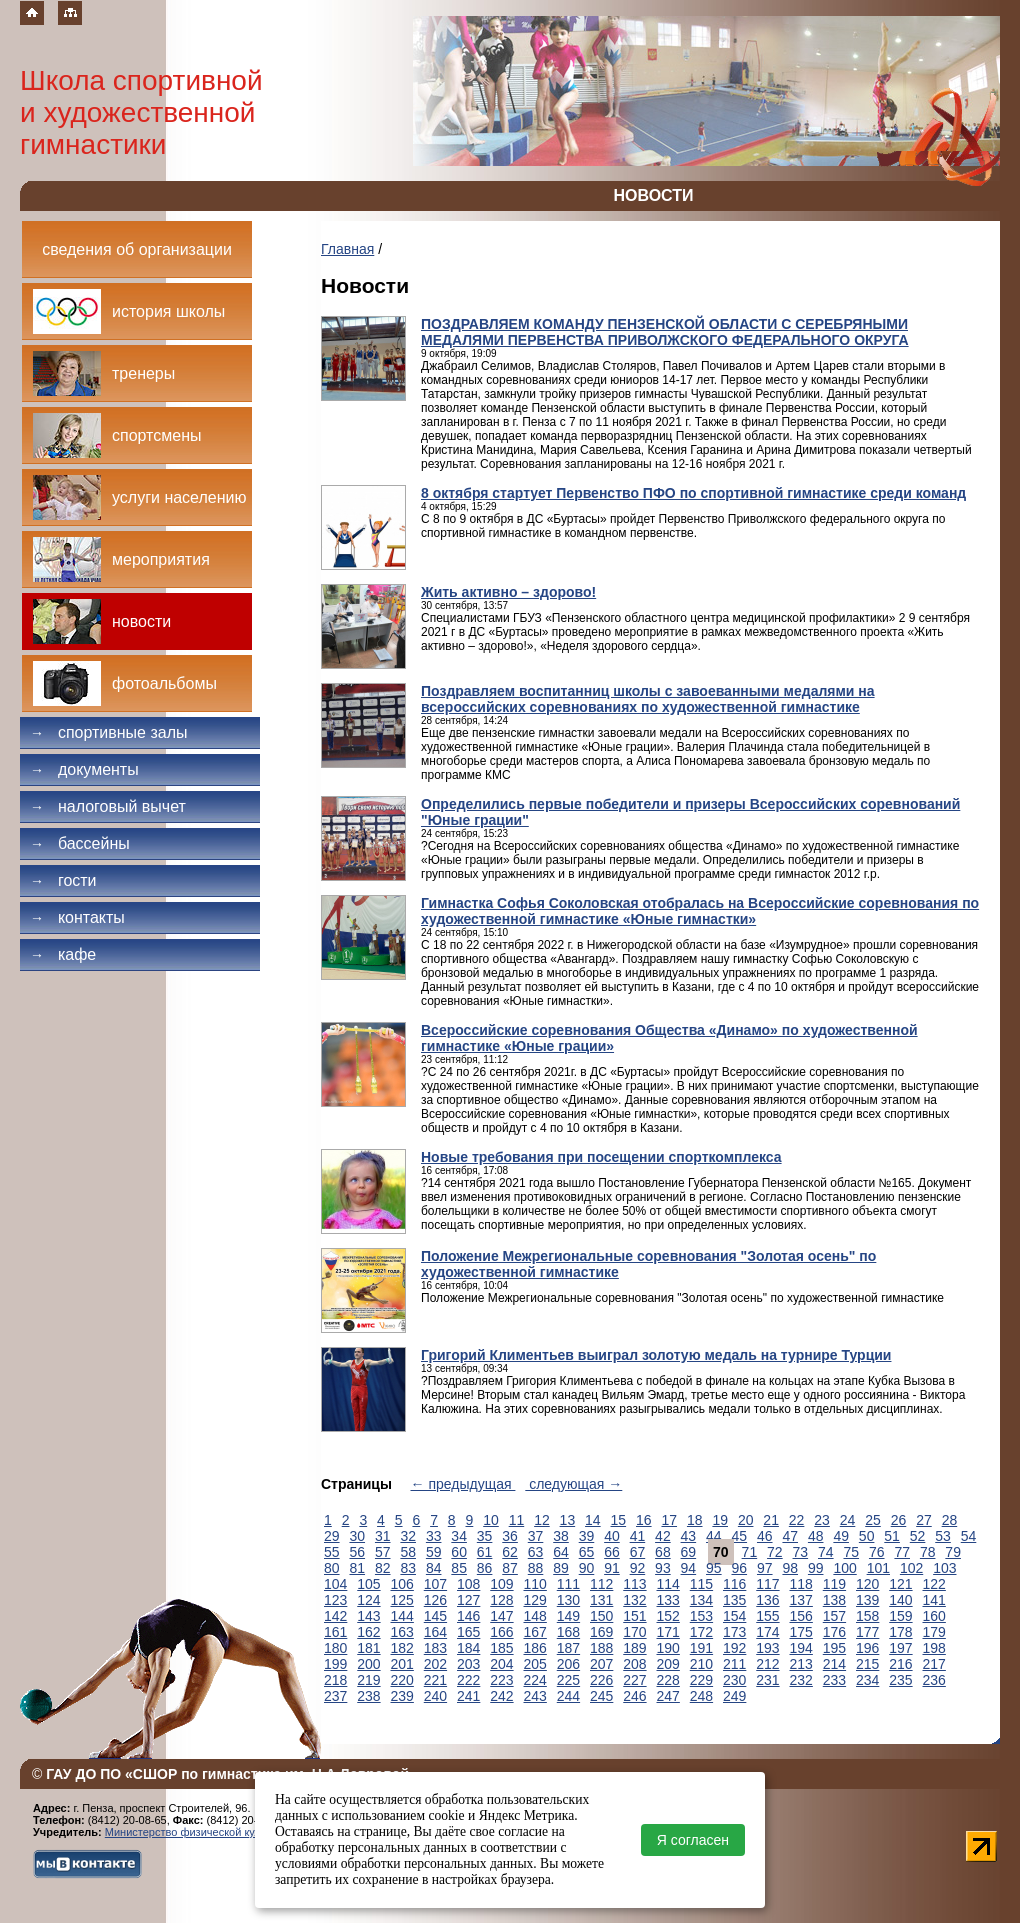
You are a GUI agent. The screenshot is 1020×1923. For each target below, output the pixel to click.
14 (593, 1520)
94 (689, 1568)
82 (383, 1568)
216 (900, 1664)
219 (368, 1680)
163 (402, 1632)
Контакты (77, 917)
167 (535, 1632)
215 (867, 1664)
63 (536, 1552)
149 (568, 1616)
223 (501, 1680)
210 (701, 1664)
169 (601, 1632)
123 (335, 1600)
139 (867, 1600)
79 (953, 1552)
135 (734, 1600)
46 (765, 1536)
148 (535, 1616)
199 (335, 1664)
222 (468, 1680)
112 (601, 1584)
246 (634, 1696)
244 (568, 1696)
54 (969, 1536)
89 (561, 1568)
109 (501, 1584)
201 (402, 1664)
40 (612, 1536)
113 (634, 1584)
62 (510, 1552)
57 (383, 1552)
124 (368, 1600)
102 (911, 1568)
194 (801, 1648)
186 (535, 1648)
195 (834, 1648)
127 (468, 1600)
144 (402, 1616)
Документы (84, 769)
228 (668, 1680)
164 (435, 1632)
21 (771, 1520)
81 (357, 1568)
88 (536, 1568)
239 (402, 1696)
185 (501, 1648)
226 (601, 1680)
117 (767, 1584)
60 (459, 1552)
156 (801, 1616)
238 (368, 1696)
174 (767, 1632)
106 (402, 1584)
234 (867, 1680)
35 (485, 1536)
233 (834, 1680)
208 (634, 1664)
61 (485, 1552)
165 (468, 1632)
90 (587, 1568)
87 (510, 1568)
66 (612, 1552)
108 (468, 1584)
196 (867, 1648)
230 (734, 1680)
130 (568, 1600)
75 (851, 1552)
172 (701, 1632)
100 (844, 1568)
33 (434, 1536)
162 (368, 1632)
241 (468, 1696)
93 (663, 1568)
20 (746, 1520)
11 (517, 1520)
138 (834, 1600)
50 (867, 1536)
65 (587, 1552)
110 (535, 1584)
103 (944, 1568)
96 (740, 1568)
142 (335, 1616)
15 (619, 1520)
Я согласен (693, 1840)
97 (765, 1568)
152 (668, 1616)
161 (335, 1632)
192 (734, 1648)
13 (568, 1520)
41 (638, 1536)
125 (402, 1600)
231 (767, 1680)
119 (834, 1584)
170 (634, 1632)
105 (368, 1584)
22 (797, 1520)
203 (468, 1664)
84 (434, 1568)
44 (714, 1536)
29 (332, 1536)
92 (638, 1568)
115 (701, 1584)
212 (767, 1664)
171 (668, 1632)
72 (775, 1552)
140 (900, 1600)
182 (402, 1648)
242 (501, 1696)
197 (900, 1648)
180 (335, 1648)
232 (801, 1680)
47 (790, 1536)
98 (790, 1568)
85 (459, 1568)
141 (934, 1600)
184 (468, 1648)
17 (669, 1520)
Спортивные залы (109, 732)
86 (485, 1568)
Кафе (63, 954)
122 (934, 1584)
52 (918, 1536)
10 (491, 1520)
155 (767, 1616)
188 (601, 1648)
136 (767, 1600)
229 (701, 1680)
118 (801, 1584)
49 (841, 1536)
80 (332, 1568)
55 (332, 1552)
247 (668, 1696)
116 (734, 1584)
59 (434, 1552)
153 (701, 1616)
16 (644, 1520)
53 (943, 1536)
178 (900, 1632)
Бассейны (80, 843)
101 (878, 1568)
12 (542, 1520)
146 (468, 1616)
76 (877, 1552)
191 (701, 1648)
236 (934, 1680)
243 (535, 1696)
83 (408, 1568)
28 (950, 1520)
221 (435, 1680)
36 (510, 1536)
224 (535, 1680)
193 (767, 1648)
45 (740, 1536)
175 (801, 1632)
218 (335, 1680)
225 (568, 1680)
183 (435, 1648)
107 (435, 1584)
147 (501, 1616)
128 (501, 1600)
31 (383, 1536)
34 (459, 1536)
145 (435, 1616)
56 (357, 1552)
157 (834, 1616)
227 (634, 1680)
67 (638, 1552)
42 (663, 1536)
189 (634, 1648)
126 (435, 1600)
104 (335, 1584)
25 (873, 1520)
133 (668, 1600)
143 (368, 1616)
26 (899, 1520)
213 (801, 1664)
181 (368, 1648)
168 (568, 1632)
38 (561, 1536)
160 (934, 1616)
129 (535, 1600)
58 (408, 1552)
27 (924, 1520)
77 (902, 1552)
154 (734, 1616)
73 (801, 1552)
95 (714, 1568)
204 (501, 1664)
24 (848, 1520)
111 (568, 1584)
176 (834, 1632)
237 (335, 1696)
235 (900, 1680)
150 (601, 1616)
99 (816, 1568)
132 (634, 1600)
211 (734, 1664)
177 (867, 1632)
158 (867, 1616)
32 (408, 1536)
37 (536, 1536)
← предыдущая (463, 1484)
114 (668, 1584)
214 (834, 1664)
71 (750, 1552)
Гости (63, 880)
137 (801, 1600)
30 (357, 1536)
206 (568, 1664)
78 (928, 1552)
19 (720, 1520)
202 (435, 1664)
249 (734, 1696)
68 (663, 1552)
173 (734, 1632)
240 (435, 1696)
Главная (347, 249)
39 (587, 1536)
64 (561, 1552)
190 (668, 1648)
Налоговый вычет (108, 806)
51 (892, 1536)
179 (934, 1632)
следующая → (573, 1484)
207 (601, 1664)
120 (867, 1584)
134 (701, 1600)
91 (612, 1568)
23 (822, 1520)
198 (934, 1648)
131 (601, 1600)
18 (695, 1520)
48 (816, 1536)
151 (634, 1616)
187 (568, 1648)
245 (601, 1696)
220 (402, 1680)
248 (701, 1696)
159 (900, 1616)
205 (535, 1664)
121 (900, 1584)
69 (689, 1552)
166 (501, 1632)
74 (826, 1552)
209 (668, 1664)
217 (934, 1664)
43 (689, 1536)
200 (368, 1664)
